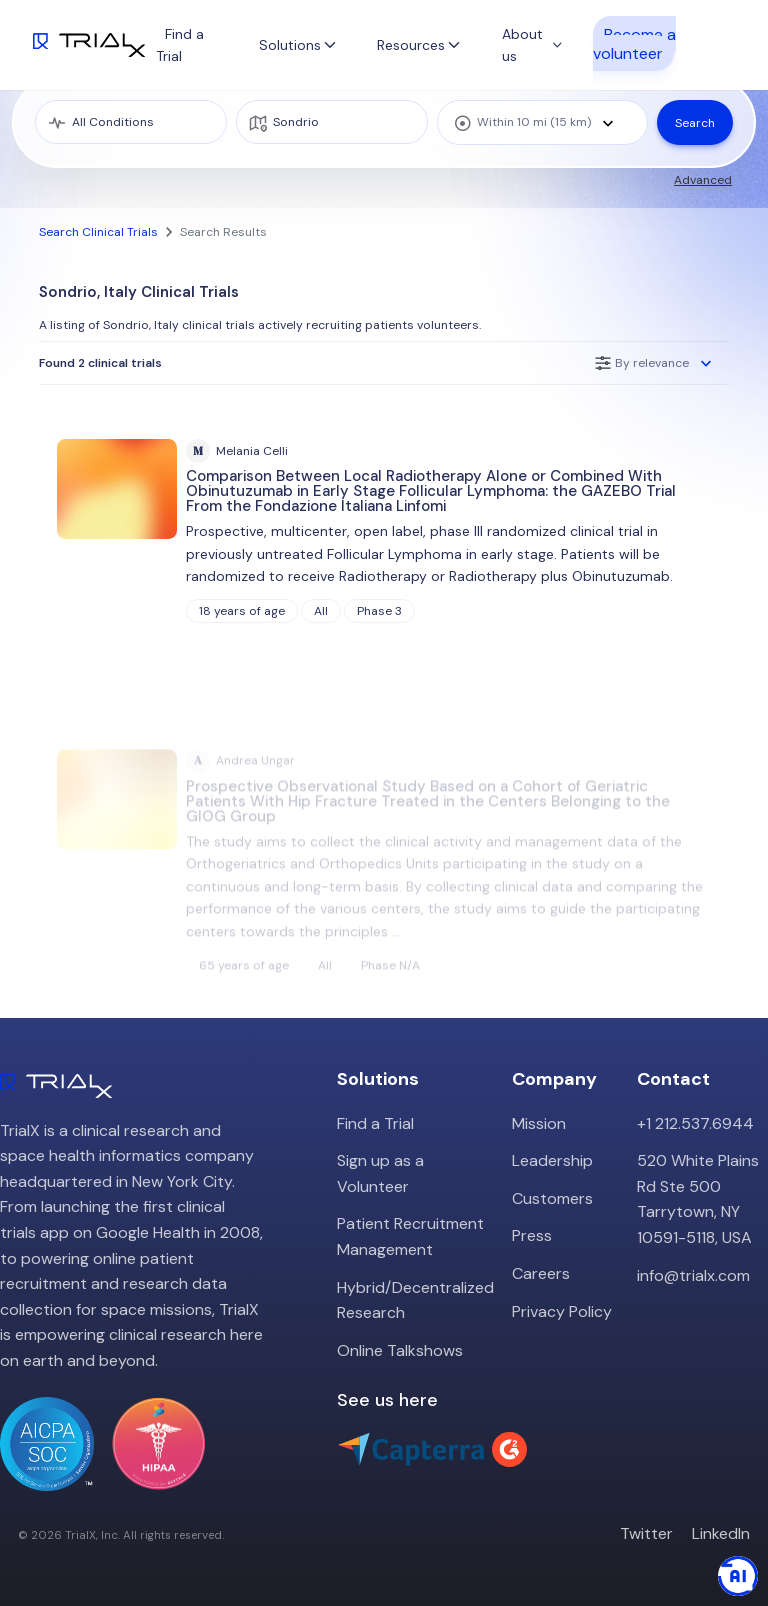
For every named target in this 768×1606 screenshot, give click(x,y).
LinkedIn (721, 1533)
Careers (541, 1273)
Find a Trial (375, 1123)
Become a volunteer (634, 43)
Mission (539, 1123)
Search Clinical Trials (98, 232)
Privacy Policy (562, 1311)
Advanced (703, 180)
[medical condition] (131, 122)
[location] (332, 122)
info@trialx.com (693, 1275)
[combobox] (542, 122)
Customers (552, 1198)
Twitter (646, 1533)
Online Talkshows (400, 1350)
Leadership (552, 1160)
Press (532, 1235)
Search (695, 123)
